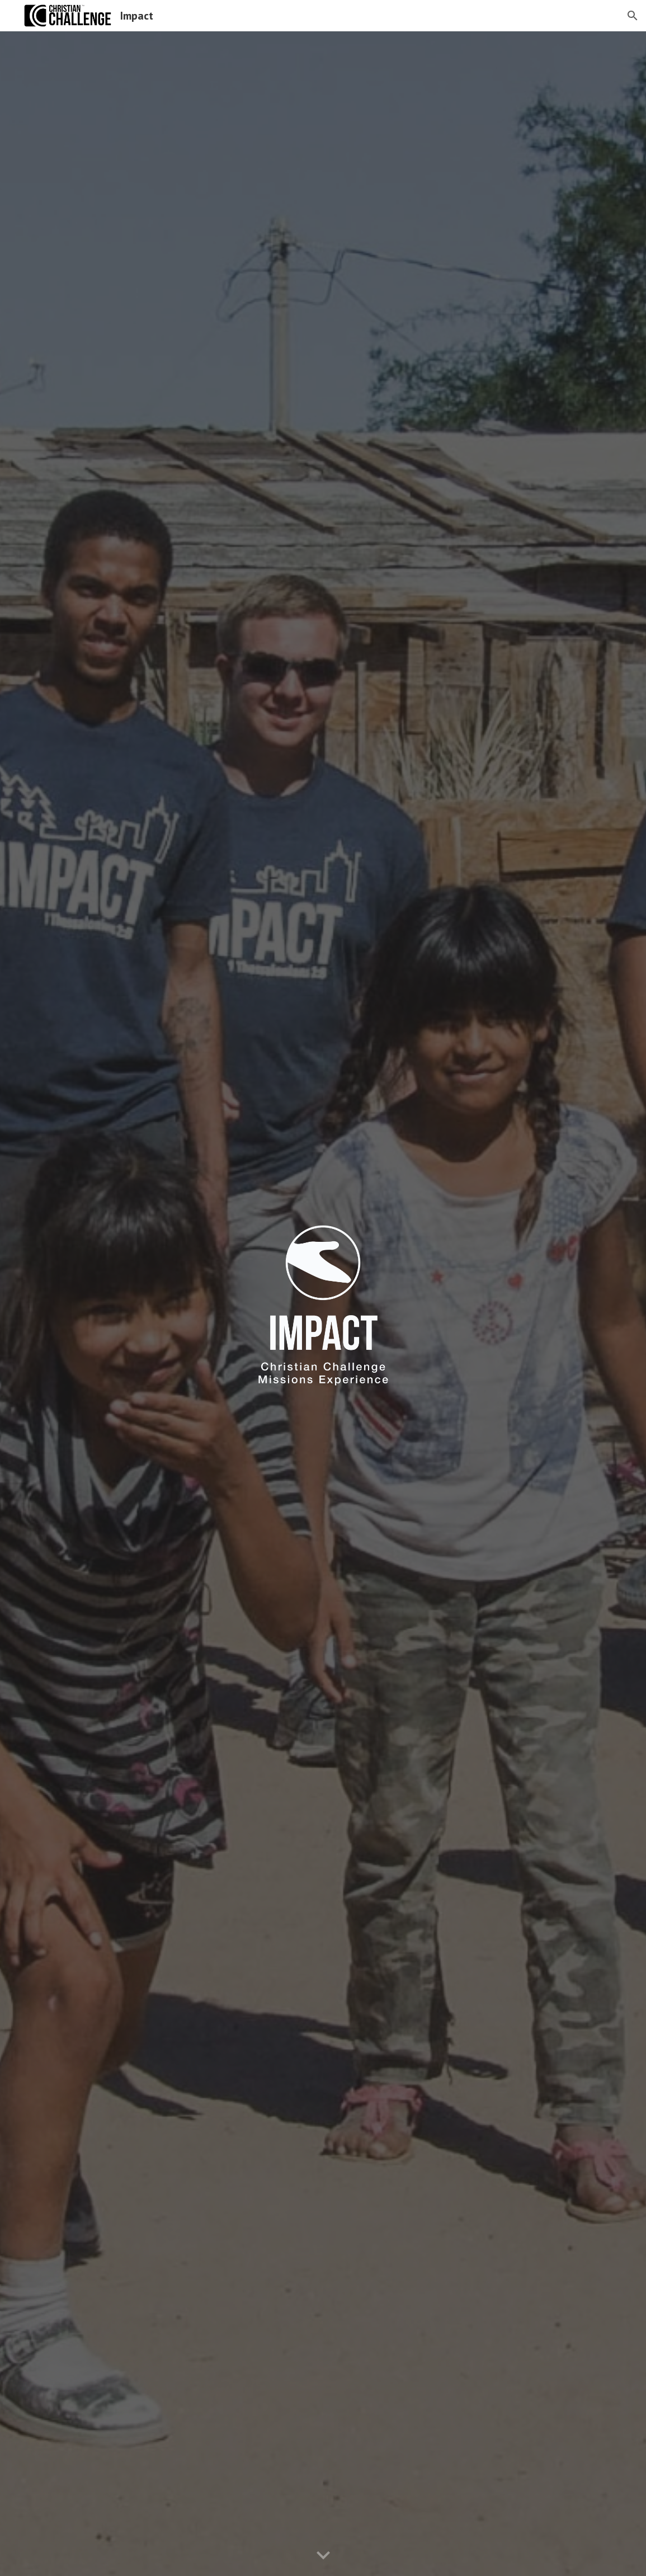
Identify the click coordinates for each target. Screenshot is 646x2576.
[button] (632, 15)
